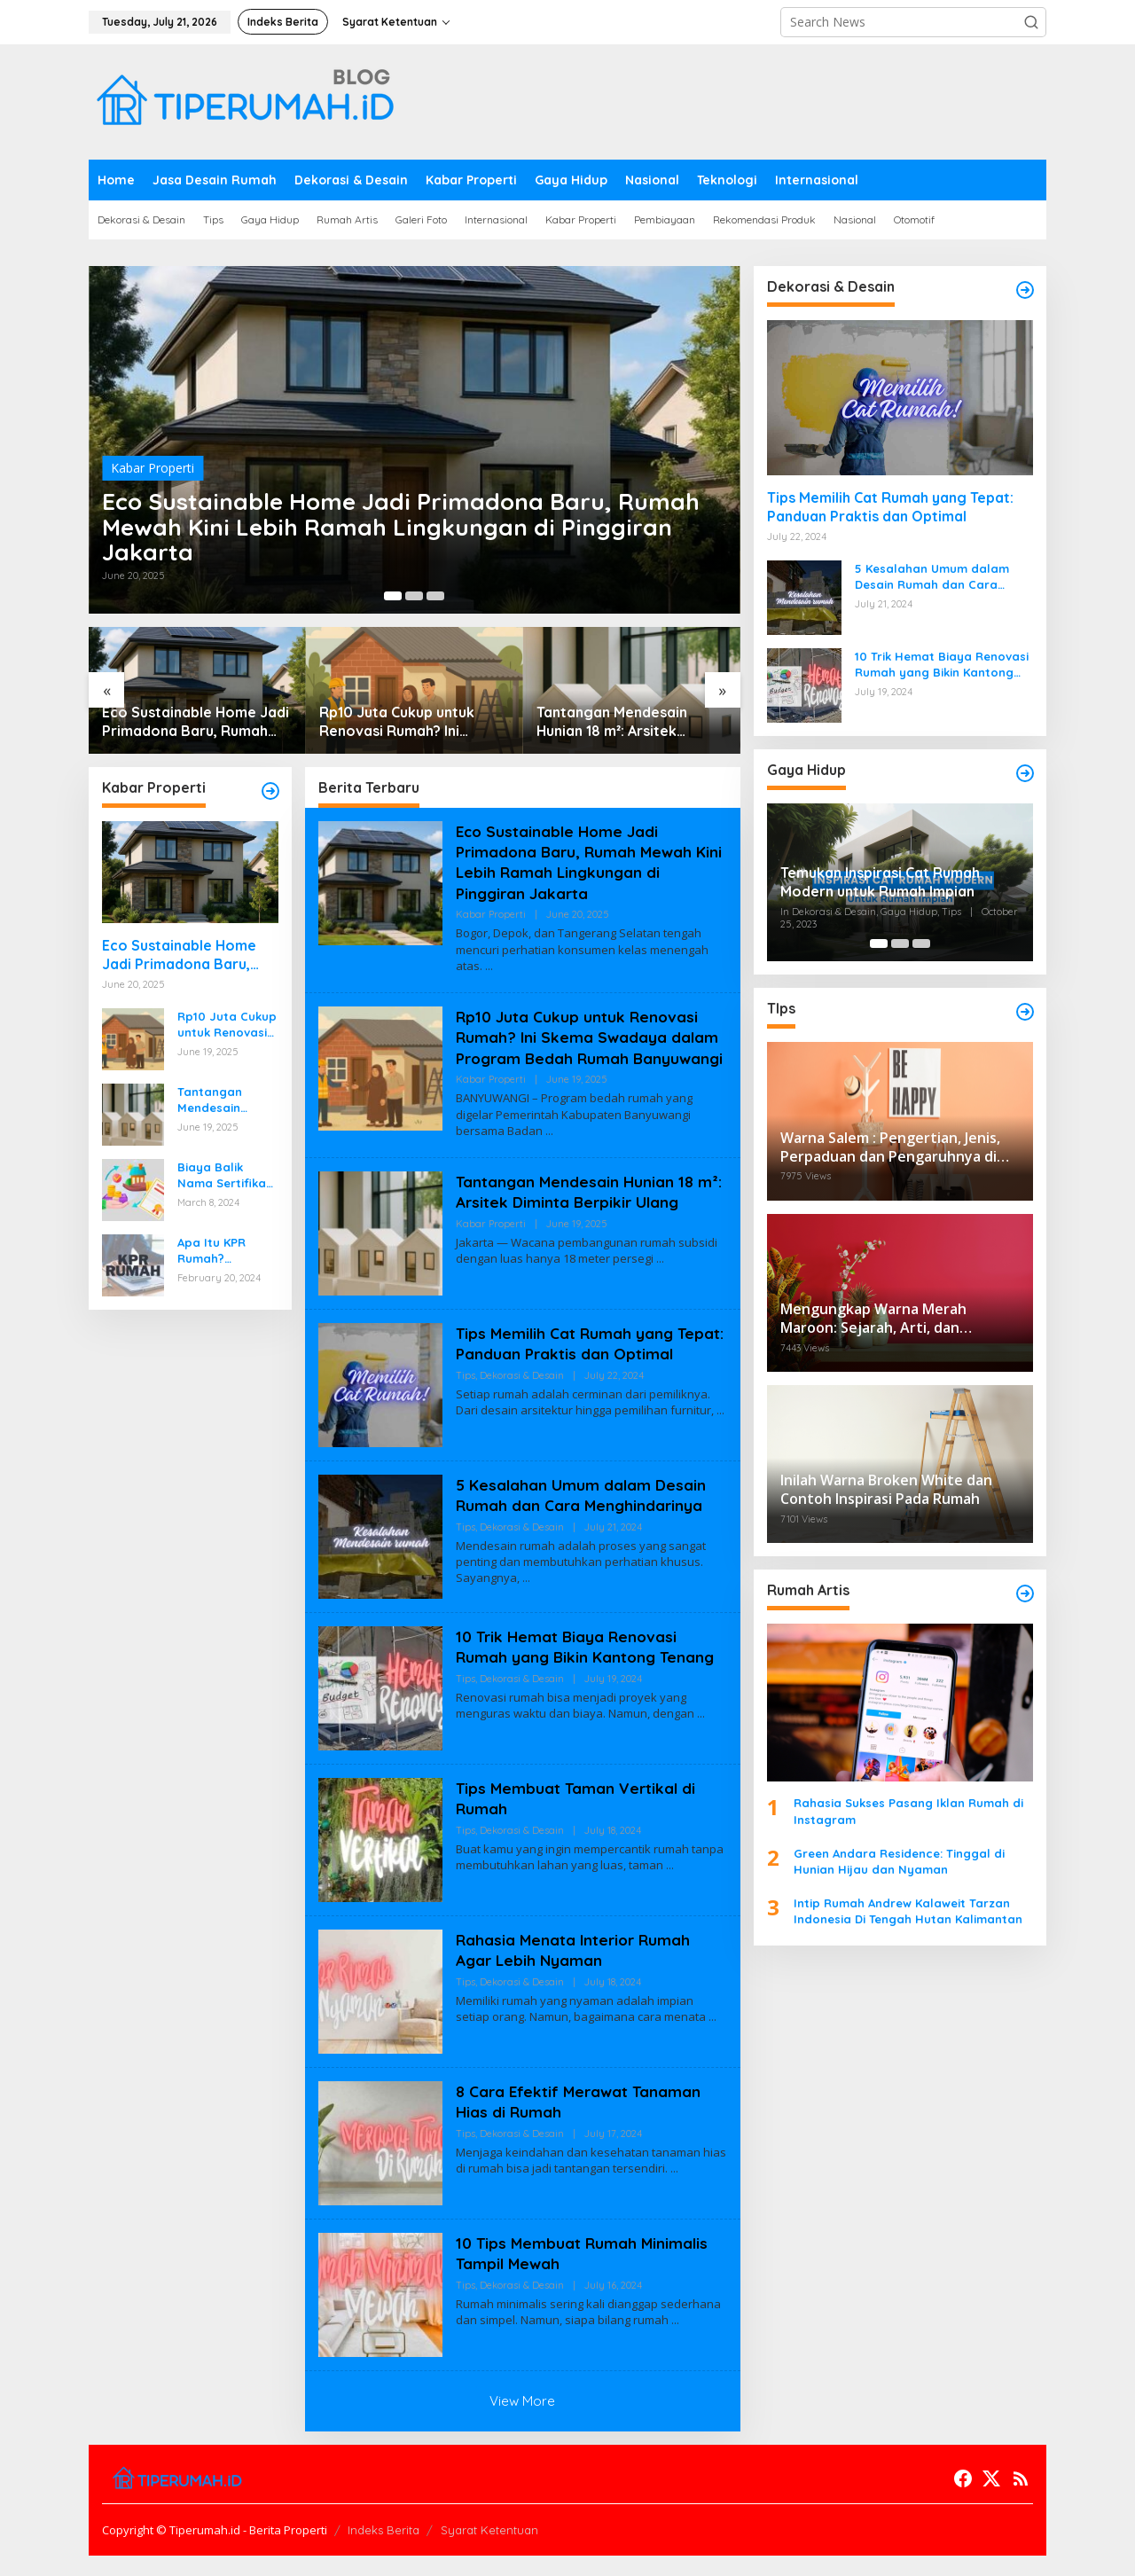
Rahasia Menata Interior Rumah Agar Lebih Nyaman (576, 1970)
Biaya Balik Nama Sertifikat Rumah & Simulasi (224, 1175)
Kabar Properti (152, 458)
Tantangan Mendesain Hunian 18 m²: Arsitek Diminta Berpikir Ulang (614, 721)
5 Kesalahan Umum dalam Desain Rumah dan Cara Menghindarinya (582, 1515)
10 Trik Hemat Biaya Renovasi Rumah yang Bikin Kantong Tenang (589, 1667)
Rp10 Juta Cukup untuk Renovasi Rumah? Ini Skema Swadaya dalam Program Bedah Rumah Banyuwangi (399, 721)
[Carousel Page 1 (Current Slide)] (393, 595)
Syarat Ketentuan (489, 2550)
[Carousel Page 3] (435, 595)
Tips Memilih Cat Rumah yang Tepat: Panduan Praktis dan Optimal (567, 1374)
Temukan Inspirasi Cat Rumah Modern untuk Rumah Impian (880, 882)
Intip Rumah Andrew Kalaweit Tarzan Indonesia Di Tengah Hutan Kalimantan (908, 1911)
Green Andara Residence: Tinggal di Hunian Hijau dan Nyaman (899, 1861)
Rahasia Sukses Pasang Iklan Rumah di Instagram (908, 1811)
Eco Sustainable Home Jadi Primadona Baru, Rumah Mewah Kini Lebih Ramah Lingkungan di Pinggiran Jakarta (404, 522)
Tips (465, 1417)
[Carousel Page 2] (414, 595)
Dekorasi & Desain (522, 1417)
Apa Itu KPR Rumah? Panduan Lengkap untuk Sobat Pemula (220, 1250)
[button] (1031, 22)
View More (522, 2421)
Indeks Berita (383, 2550)
